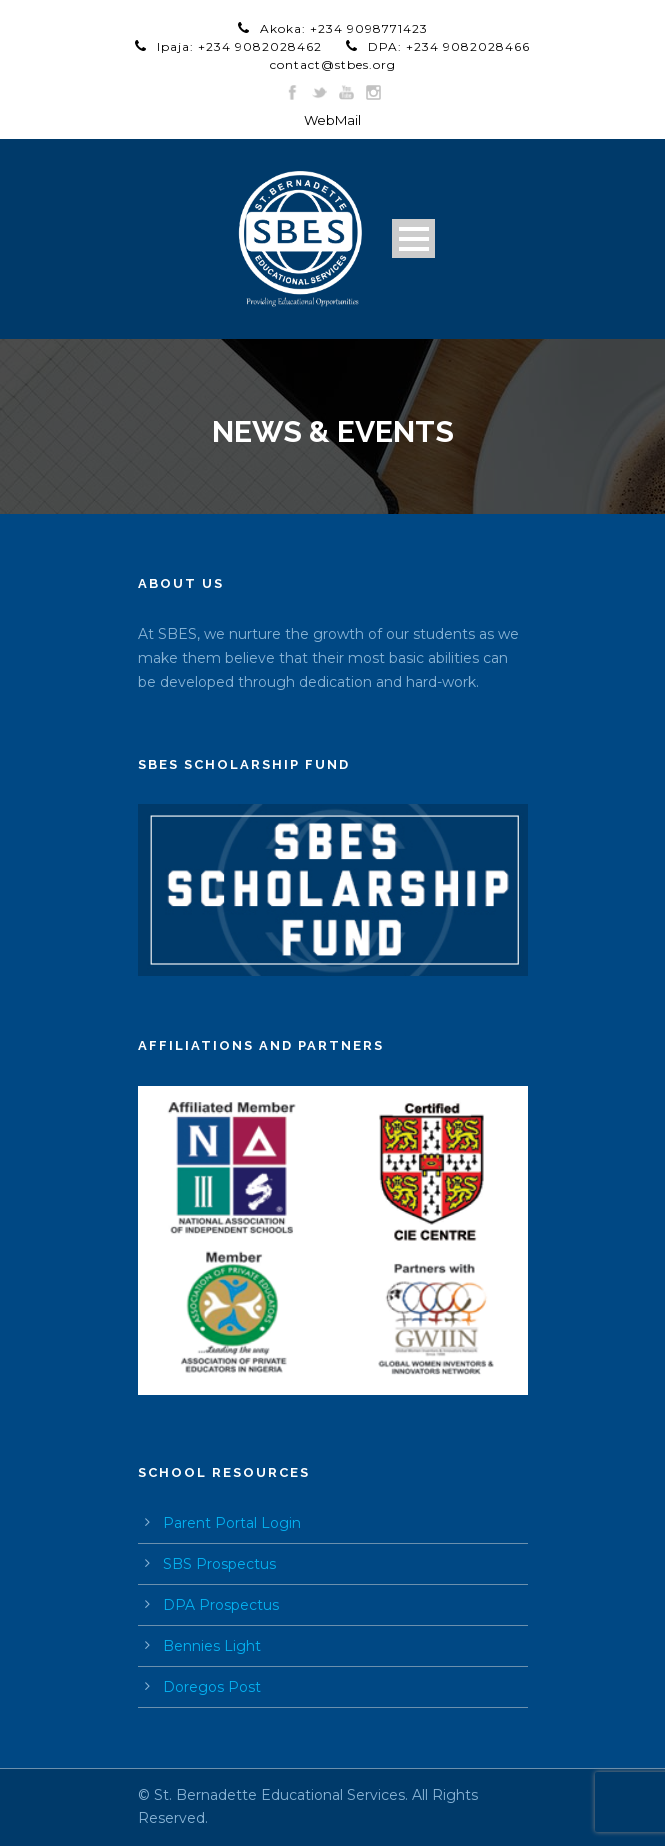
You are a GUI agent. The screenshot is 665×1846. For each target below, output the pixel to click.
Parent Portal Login (232, 1523)
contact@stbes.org (333, 64)
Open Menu (413, 238)
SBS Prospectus (219, 1564)
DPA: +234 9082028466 (449, 46)
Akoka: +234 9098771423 (344, 28)
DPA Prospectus (221, 1605)
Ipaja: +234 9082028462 (239, 46)
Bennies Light (212, 1646)
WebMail (332, 120)
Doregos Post (212, 1687)
